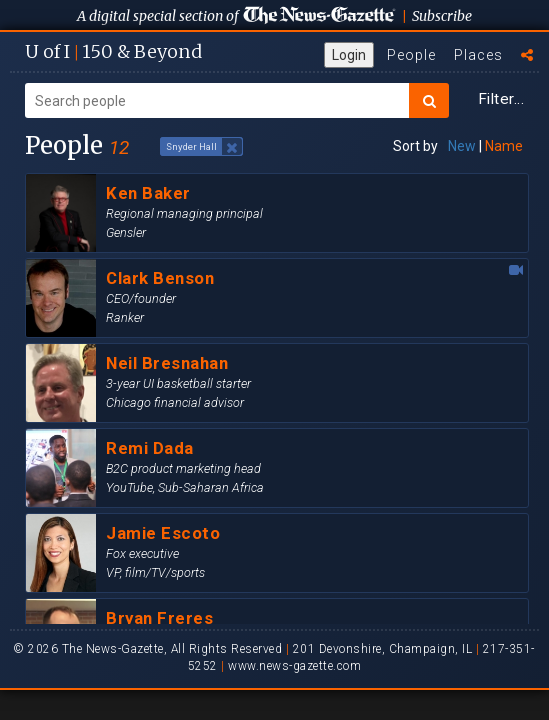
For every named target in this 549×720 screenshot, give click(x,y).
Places (478, 55)
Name (504, 146)
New (462, 146)
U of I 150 (113, 51)
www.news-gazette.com (294, 666)
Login (349, 55)
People (411, 55)
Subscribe (442, 16)
